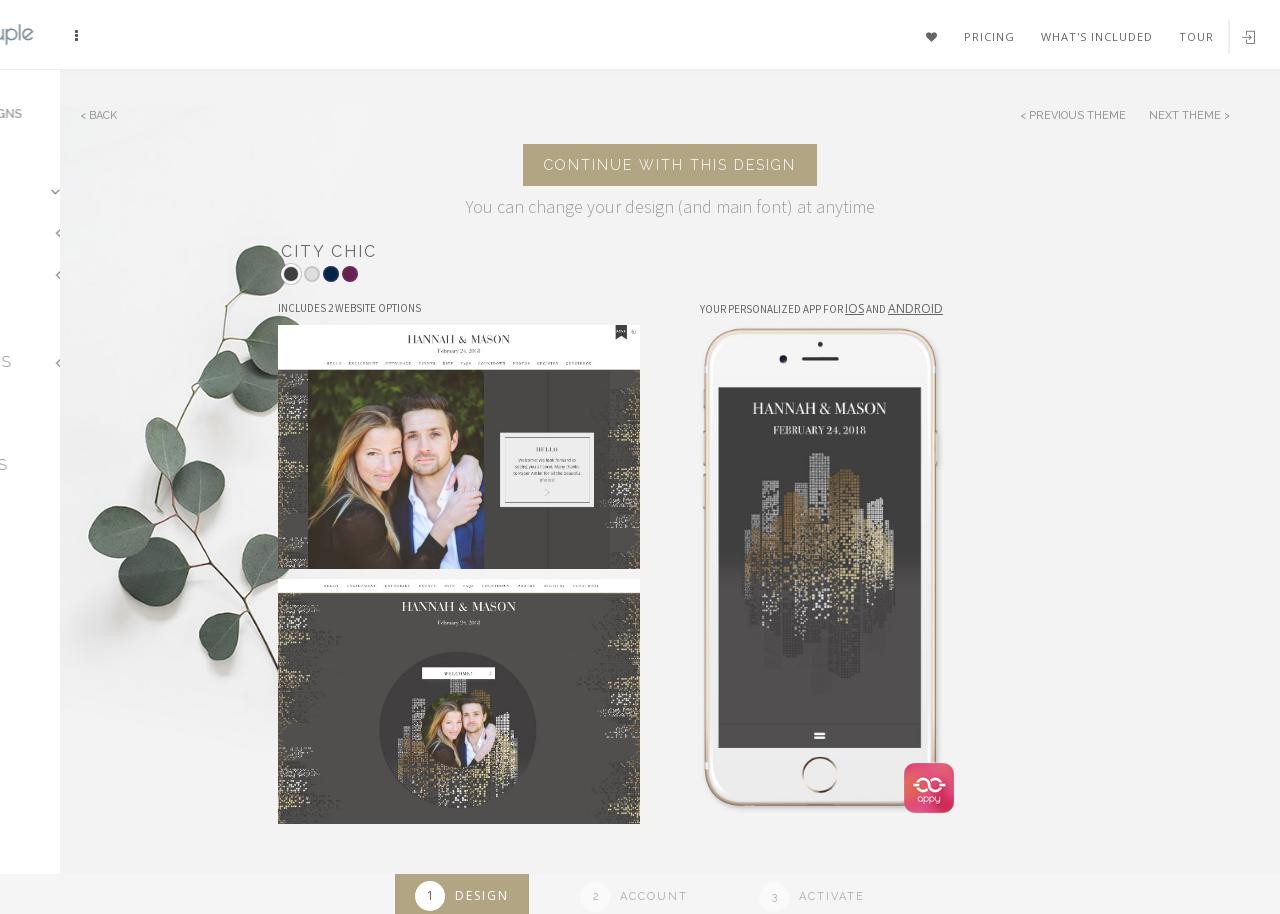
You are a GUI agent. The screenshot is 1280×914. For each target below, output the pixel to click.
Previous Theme (1077, 115)
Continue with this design (670, 165)
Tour (1196, 36)
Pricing (989, 36)
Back (103, 115)
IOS (854, 308)
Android (915, 308)
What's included (1097, 36)
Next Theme (1186, 115)
